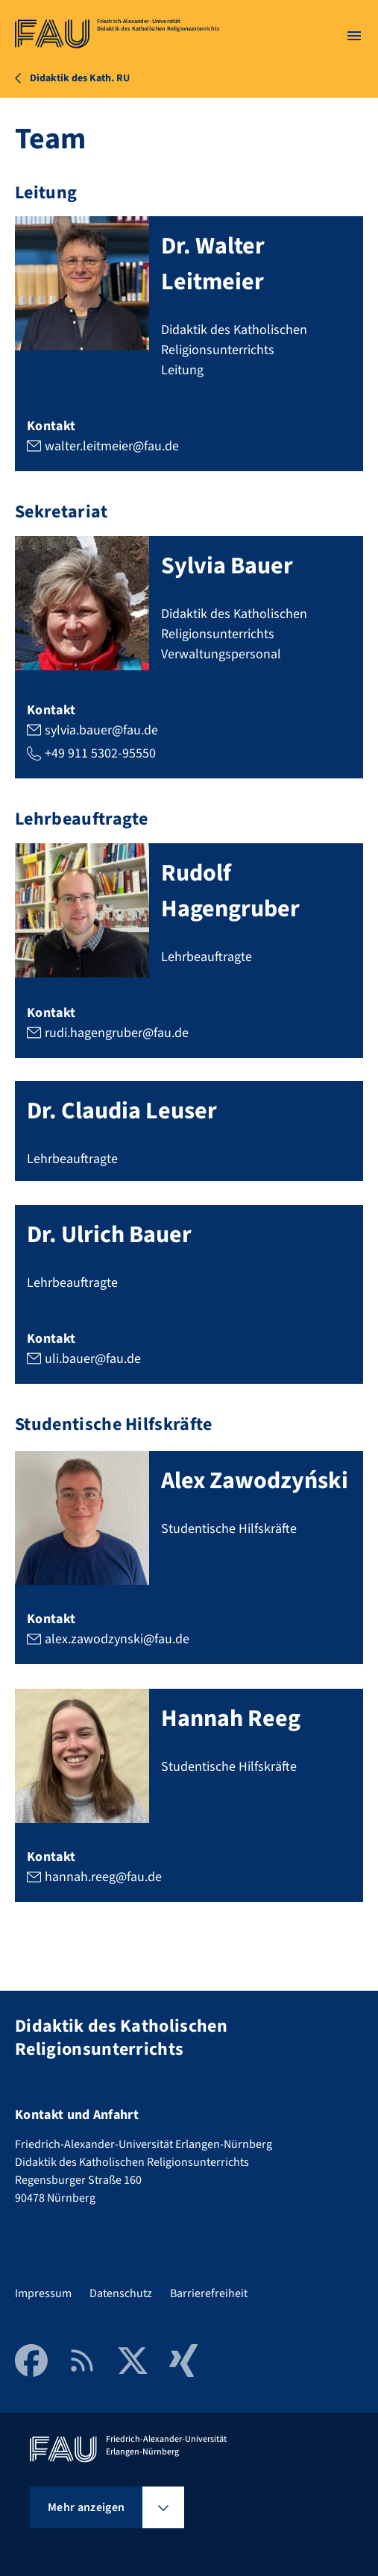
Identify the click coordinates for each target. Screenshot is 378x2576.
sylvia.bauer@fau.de (101, 729)
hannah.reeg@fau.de (103, 1877)
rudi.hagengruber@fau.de (117, 1032)
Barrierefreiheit (209, 2293)
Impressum (43, 2293)
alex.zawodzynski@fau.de (117, 1639)
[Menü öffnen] (354, 35)
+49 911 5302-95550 (100, 752)
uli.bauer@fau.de (93, 1358)
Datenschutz (120, 2293)
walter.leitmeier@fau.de (112, 445)
